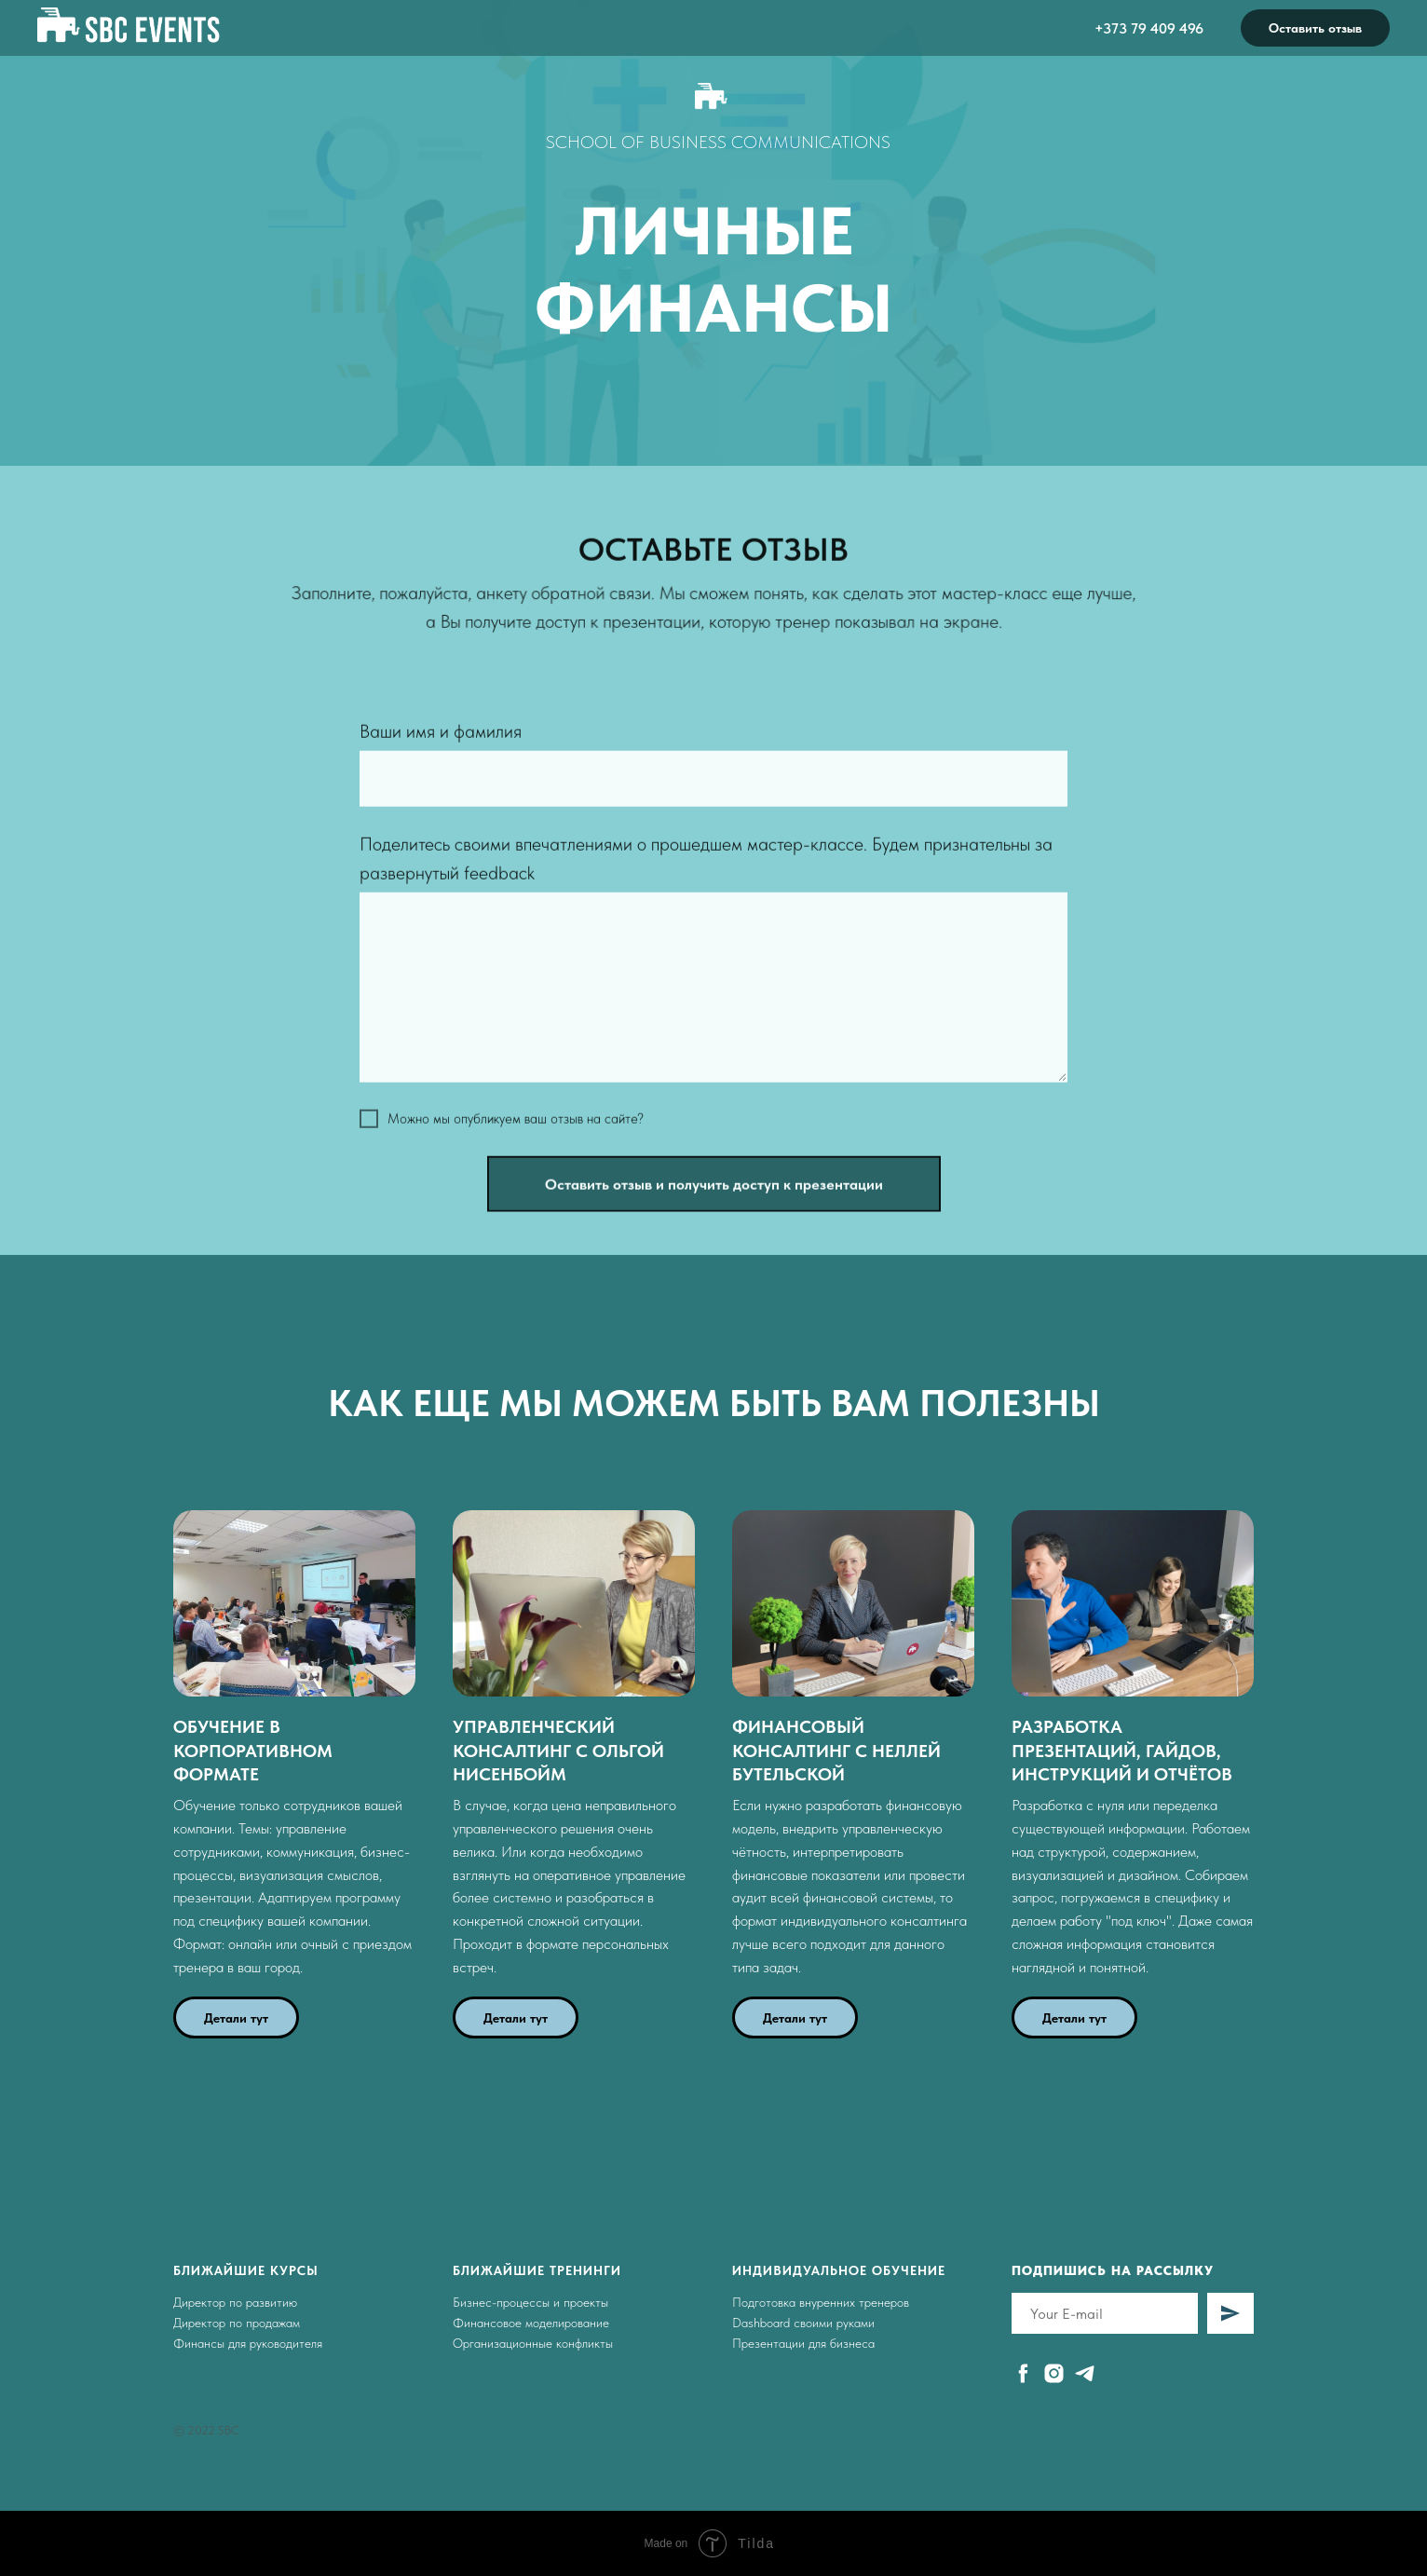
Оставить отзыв (1315, 27)
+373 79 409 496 (1148, 28)
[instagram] (1054, 2373)
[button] (294, 1751)
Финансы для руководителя (247, 2343)
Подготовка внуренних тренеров (820, 2302)
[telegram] (1084, 2373)
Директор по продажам (236, 2322)
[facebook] (1023, 2373)
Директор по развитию (235, 2302)
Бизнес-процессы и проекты (530, 2302)
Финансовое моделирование (531, 2322)
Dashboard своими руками (803, 2322)
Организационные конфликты (533, 2343)
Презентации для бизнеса (803, 2343)
